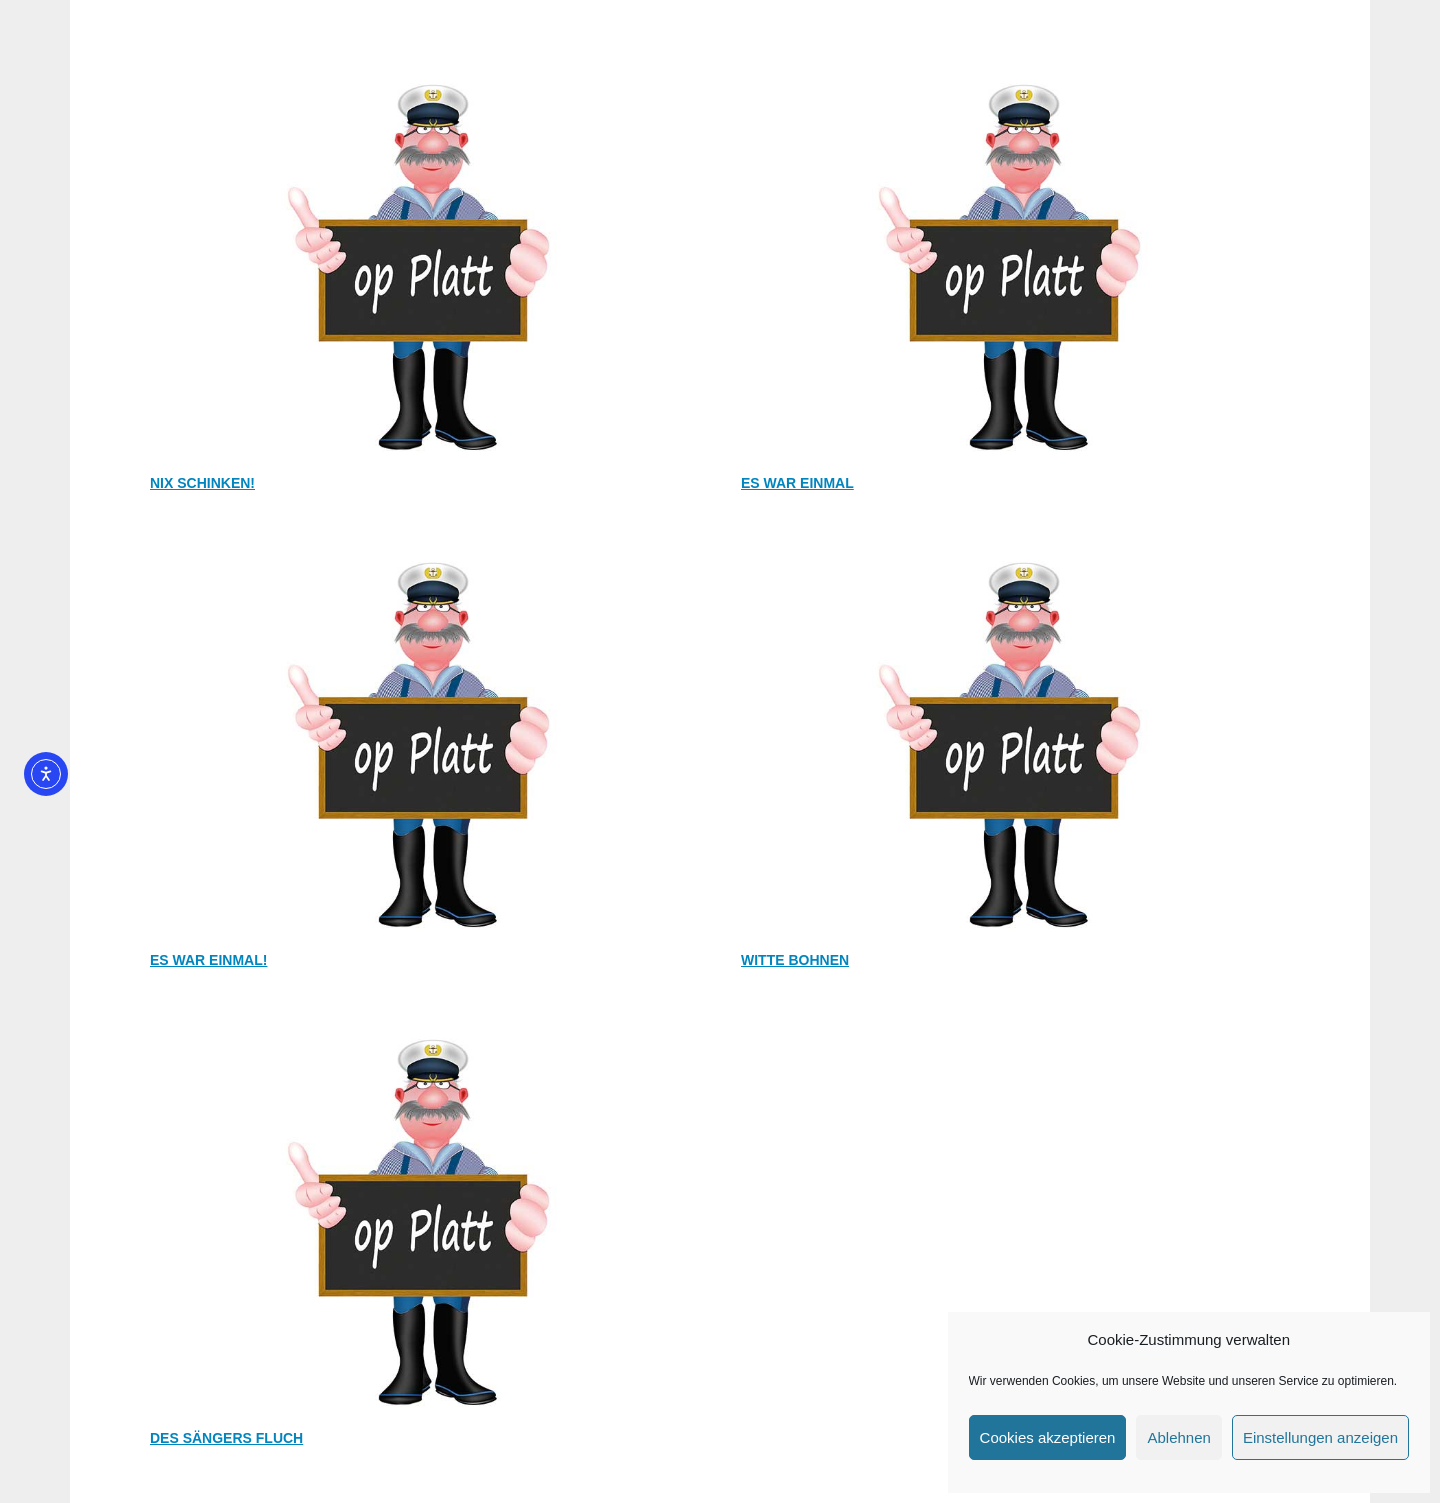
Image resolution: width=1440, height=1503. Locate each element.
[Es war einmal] (1015, 68)
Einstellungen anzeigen (1320, 1437)
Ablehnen (1178, 1437)
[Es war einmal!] (424, 546)
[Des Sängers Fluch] (424, 1023)
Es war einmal (797, 483)
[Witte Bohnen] (1015, 546)
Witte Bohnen (795, 960)
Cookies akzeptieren (1048, 1437)
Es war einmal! (208, 960)
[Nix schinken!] (424, 68)
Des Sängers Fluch (226, 1438)
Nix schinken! (202, 483)
